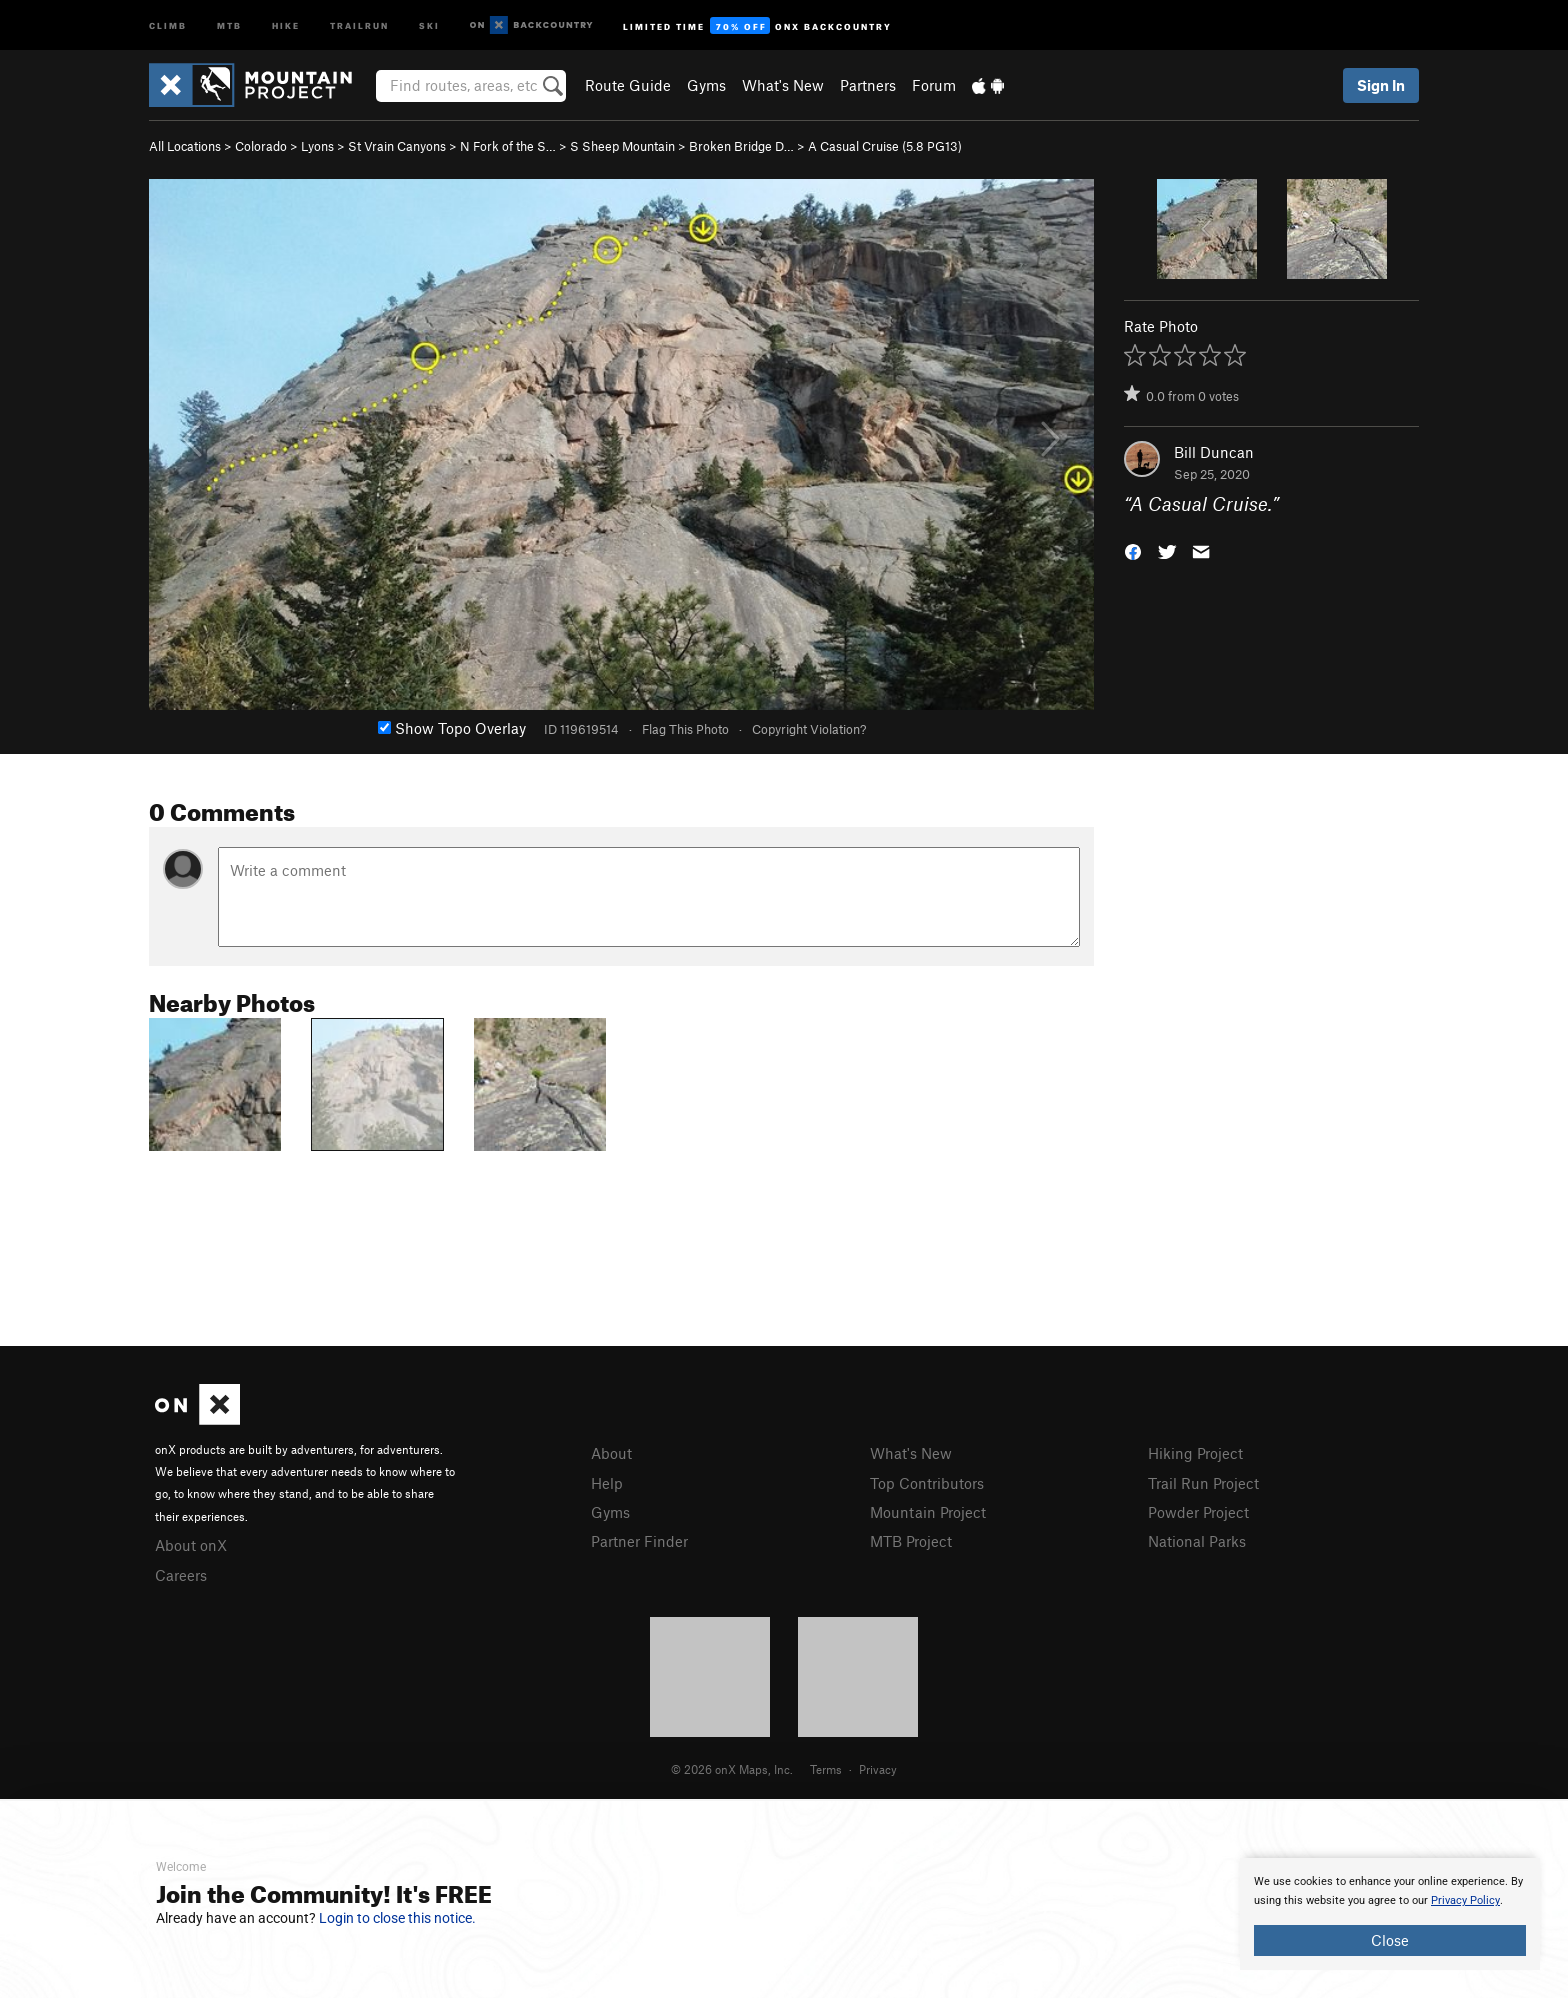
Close (1390, 1940)
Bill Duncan (1214, 452)
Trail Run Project (1203, 1483)
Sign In (1381, 85)
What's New (783, 85)
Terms (826, 1769)
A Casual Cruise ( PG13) (885, 146)
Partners (868, 85)
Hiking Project (1195, 1453)
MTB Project (911, 1541)
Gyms (706, 85)
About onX (191, 1545)
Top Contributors (927, 1483)
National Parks (1197, 1541)
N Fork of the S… (508, 146)
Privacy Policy (1465, 1900)
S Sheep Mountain (622, 146)
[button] (1133, 550)
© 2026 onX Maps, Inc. (732, 1769)
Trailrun (359, 24)
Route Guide (628, 85)
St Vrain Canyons (397, 146)
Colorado (261, 146)
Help (607, 1483)
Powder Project (1198, 1512)
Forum (934, 85)
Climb (168, 24)
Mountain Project (928, 1512)
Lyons (317, 146)
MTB (229, 24)
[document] (1390, 1914)
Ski (429, 24)
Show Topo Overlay (452, 728)
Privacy (878, 1769)
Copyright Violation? (809, 729)
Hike (286, 24)
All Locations (185, 146)
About (611, 1453)
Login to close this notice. (397, 1918)
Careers (181, 1575)
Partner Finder (639, 1541)
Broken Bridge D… (741, 146)
